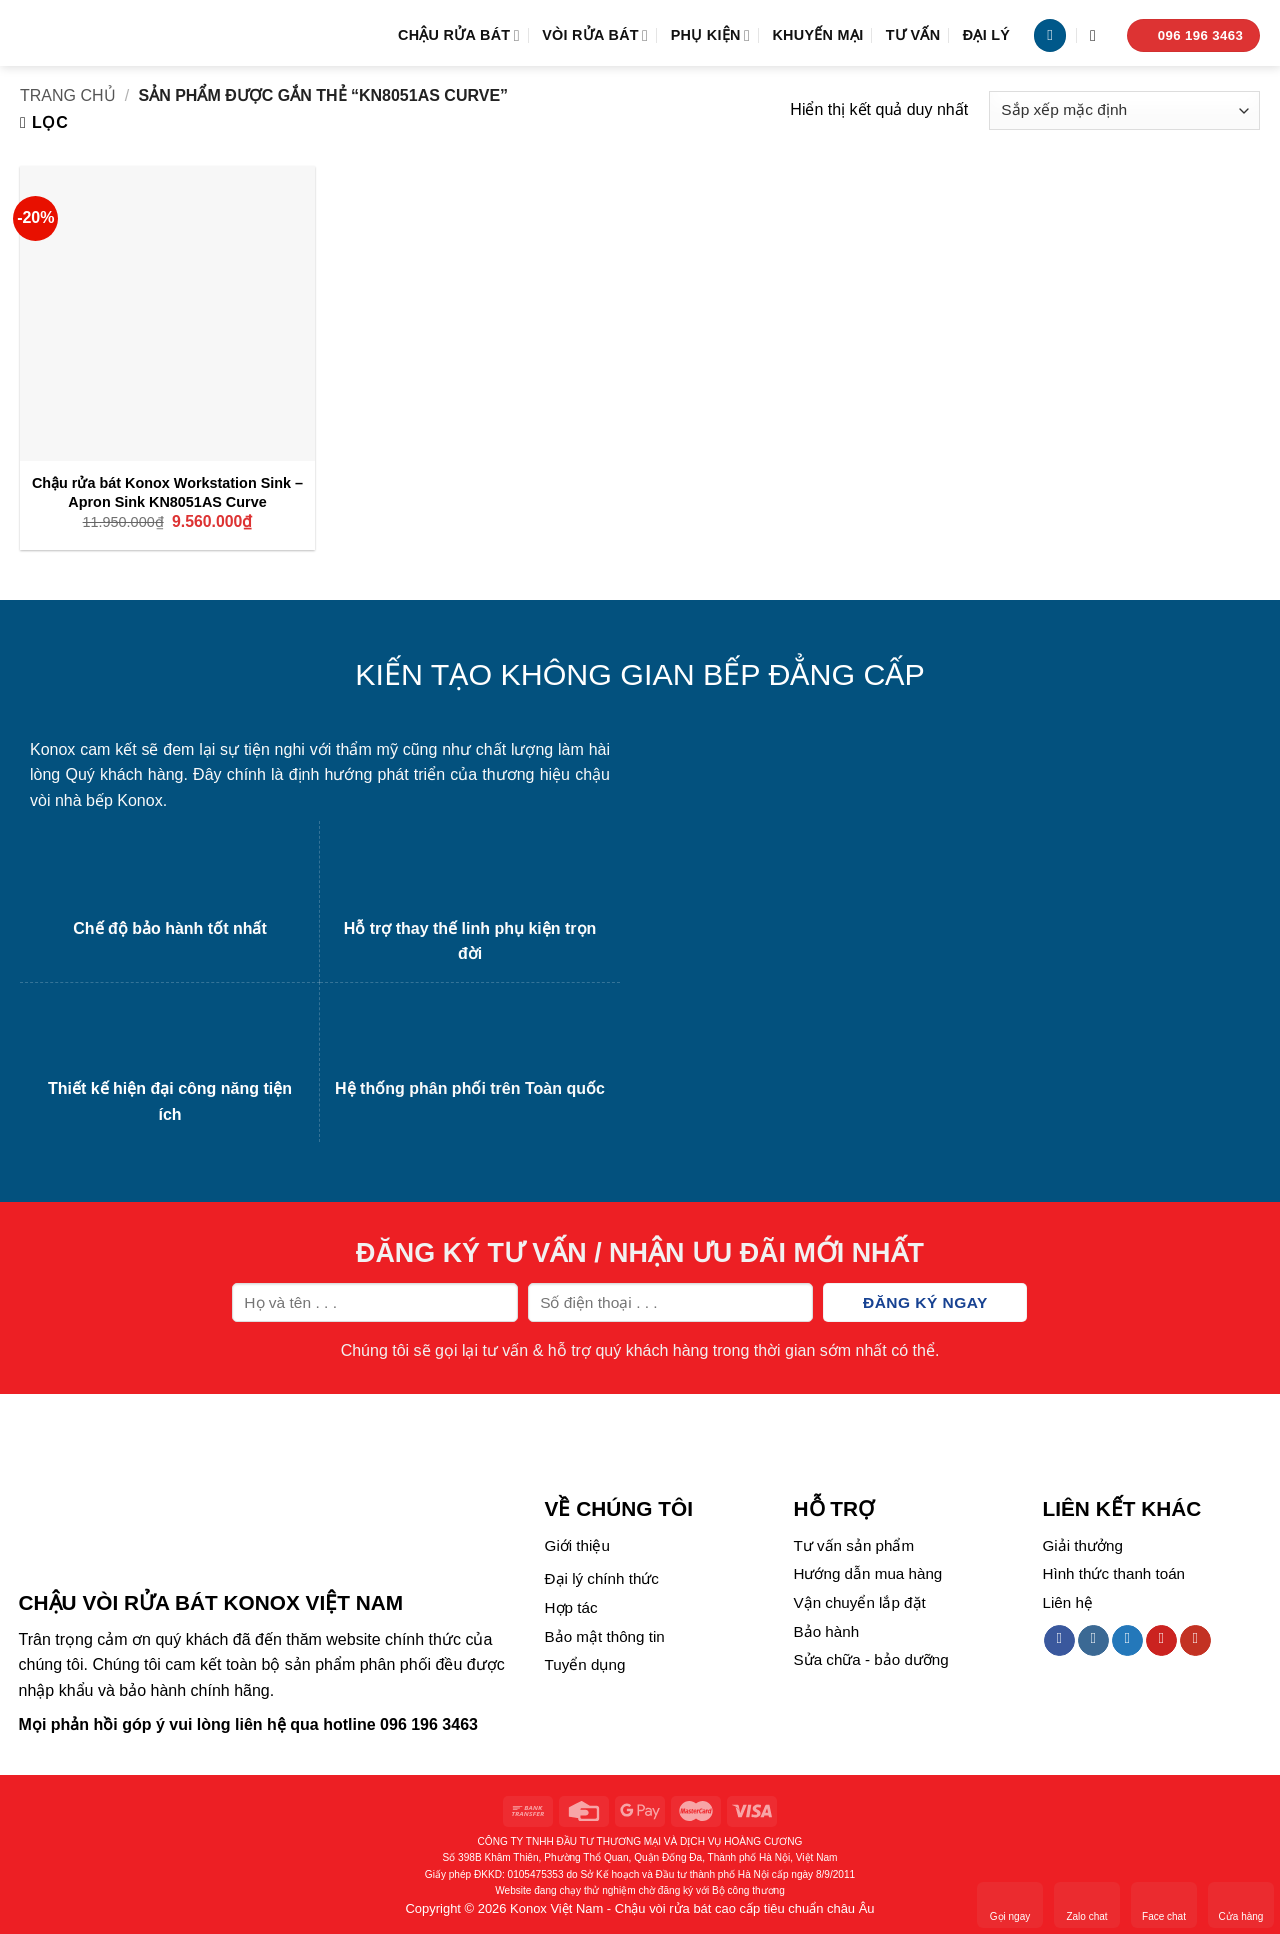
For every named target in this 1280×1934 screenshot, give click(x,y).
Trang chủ (68, 95)
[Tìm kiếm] (1098, 35)
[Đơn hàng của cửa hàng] (1124, 110)
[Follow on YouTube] (1195, 1641)
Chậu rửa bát (459, 35)
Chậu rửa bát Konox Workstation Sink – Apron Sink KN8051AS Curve (167, 492)
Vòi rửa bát (595, 35)
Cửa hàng (1241, 1903)
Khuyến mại (817, 35)
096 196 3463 (429, 1724)
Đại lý (987, 35)
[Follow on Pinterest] (1161, 1641)
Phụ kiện (710, 35)
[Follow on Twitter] (1127, 1641)
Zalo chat (1086, 1903)
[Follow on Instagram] (1093, 1641)
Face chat (1164, 1903)
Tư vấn (913, 35)
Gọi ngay (1010, 1903)
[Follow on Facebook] (1059, 1641)
